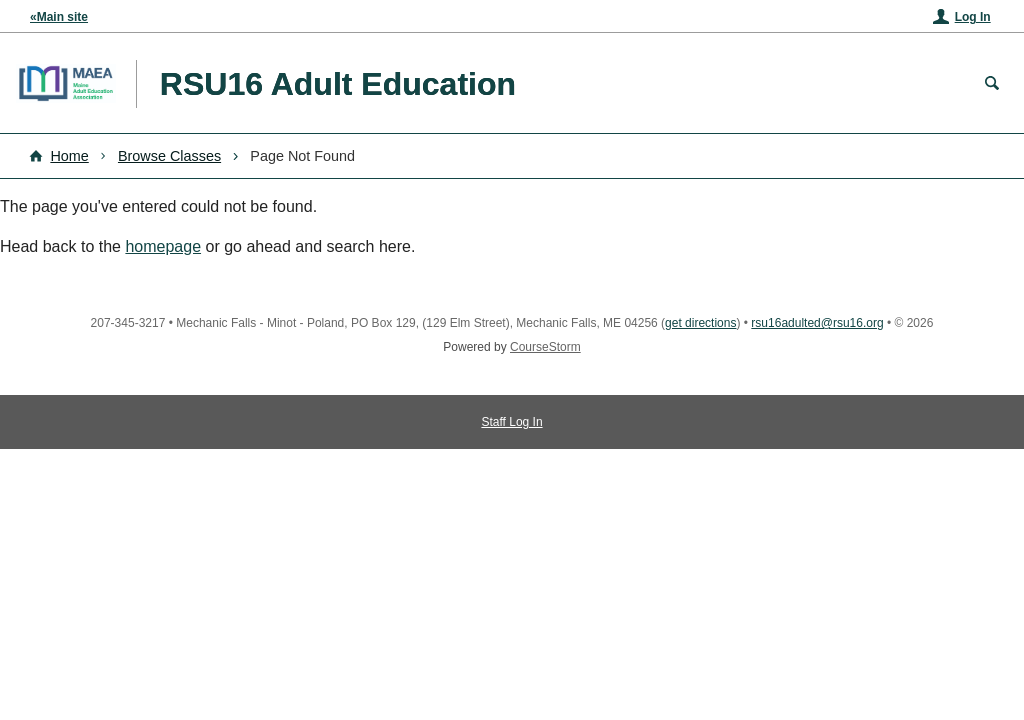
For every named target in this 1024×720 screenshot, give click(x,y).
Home (69, 156)
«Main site (59, 17)
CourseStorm (545, 347)
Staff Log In (511, 422)
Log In (973, 17)
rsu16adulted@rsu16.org (817, 323)
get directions (700, 323)
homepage (163, 246)
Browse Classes (169, 156)
